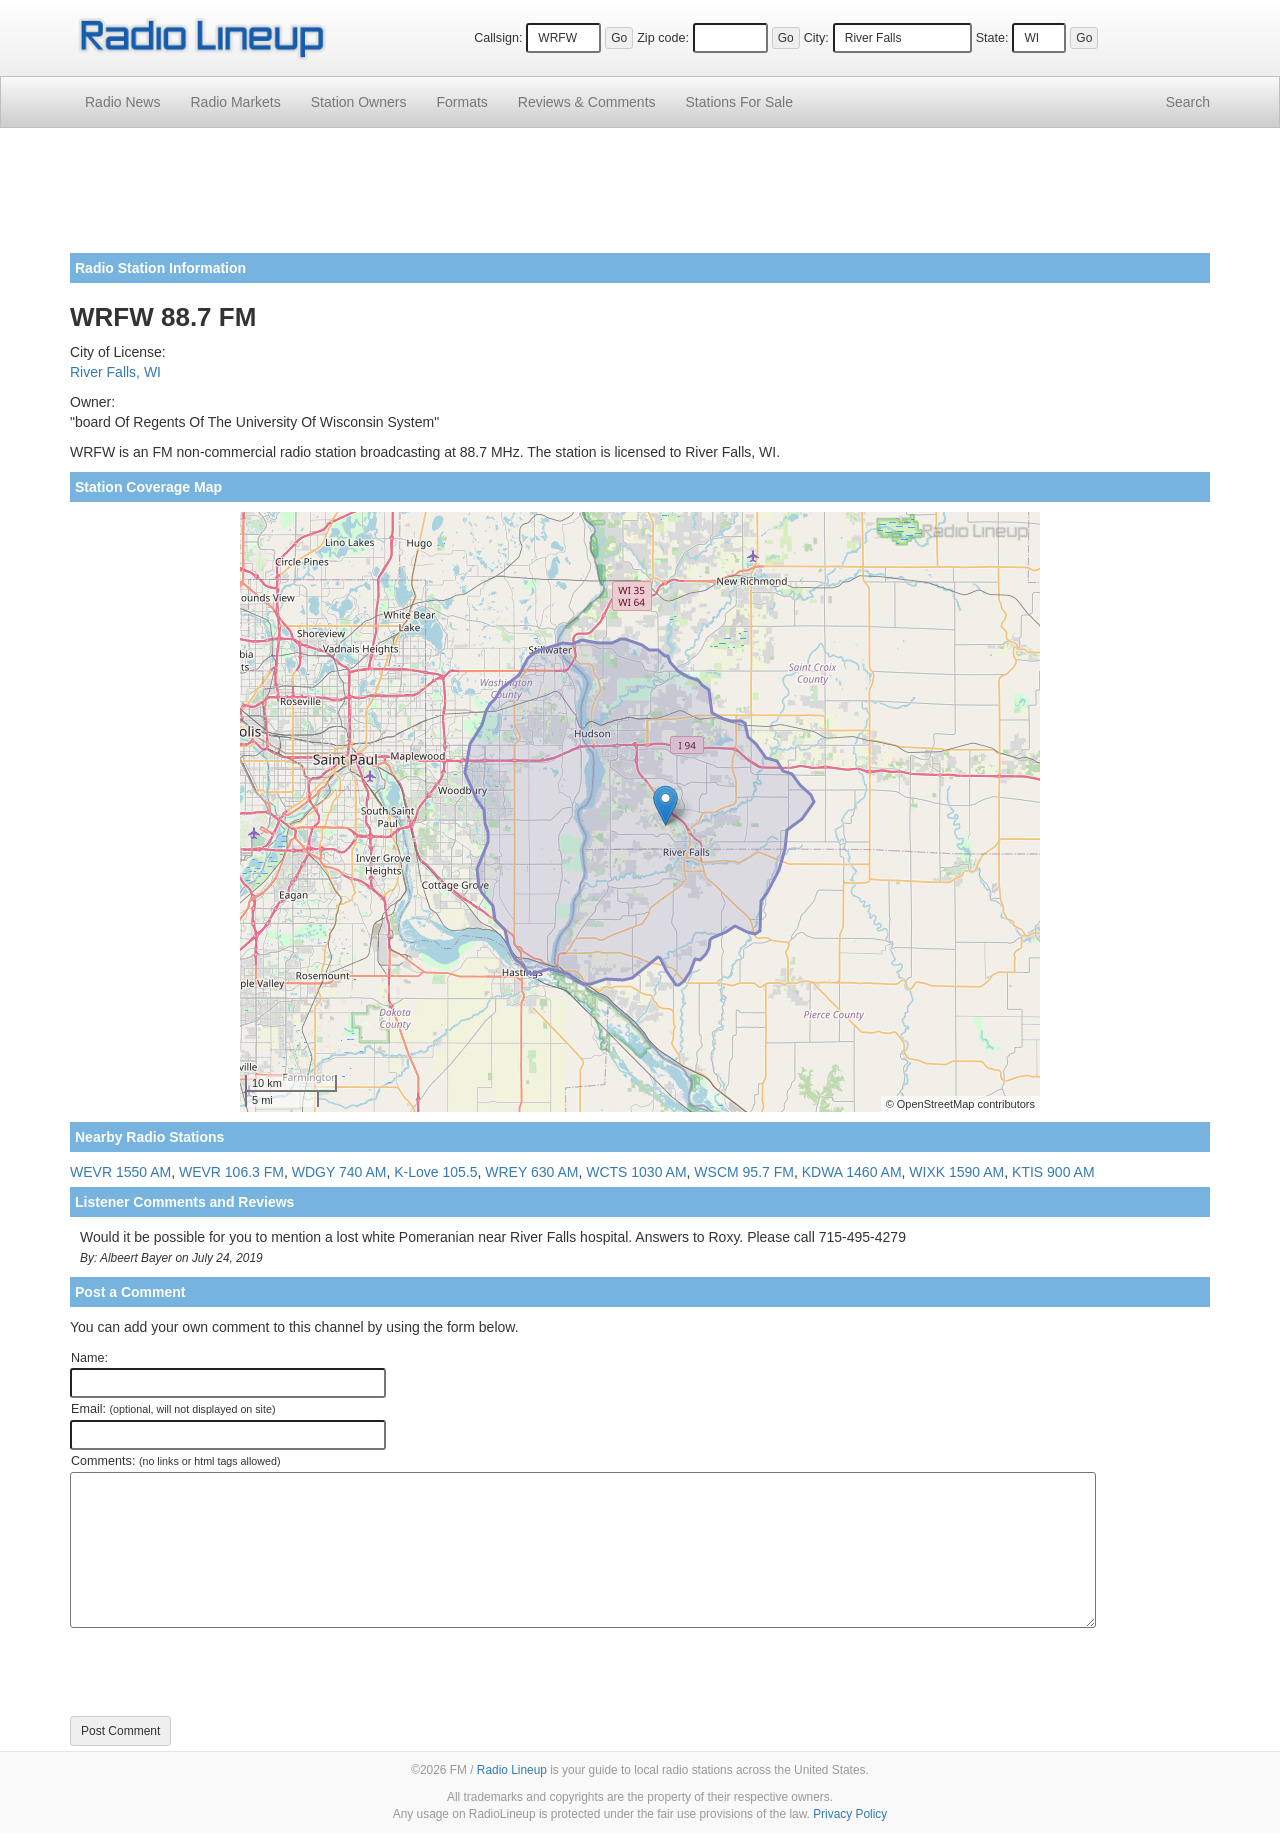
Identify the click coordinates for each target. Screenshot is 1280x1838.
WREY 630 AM (531, 1172)
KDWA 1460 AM (852, 1172)
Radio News (122, 102)
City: (816, 38)
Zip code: (663, 38)
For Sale (739, 102)
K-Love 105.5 (435, 1172)
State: (992, 38)
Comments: (175, 1461)
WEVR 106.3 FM (231, 1172)
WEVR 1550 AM (120, 1172)
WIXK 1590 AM (956, 1172)
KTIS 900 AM (1053, 1172)
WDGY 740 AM (339, 1172)
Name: (89, 1358)
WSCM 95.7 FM (744, 1172)
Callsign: (498, 38)
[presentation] (222, 1672)
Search (1188, 102)
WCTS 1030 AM (636, 1172)
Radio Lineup (512, 1770)
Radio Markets (235, 102)
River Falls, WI (115, 372)
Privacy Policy (850, 1814)
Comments (587, 102)
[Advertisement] (640, 198)
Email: (173, 1409)
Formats (461, 102)
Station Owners (359, 102)
